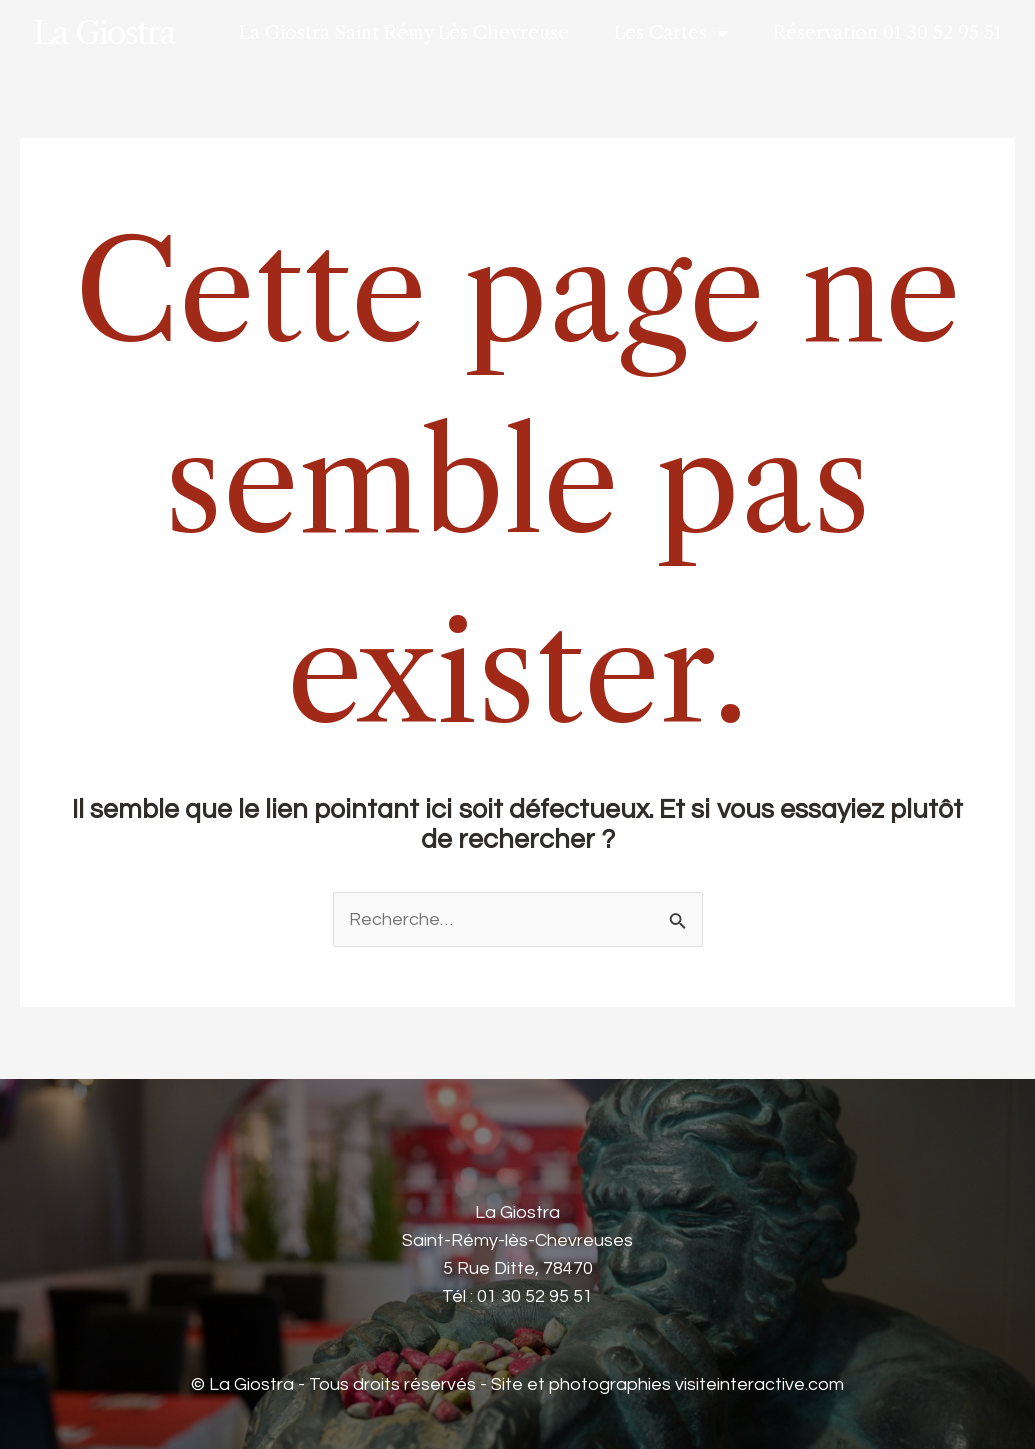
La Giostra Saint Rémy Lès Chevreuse (404, 33)
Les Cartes (671, 33)
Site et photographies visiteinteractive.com (667, 1384)
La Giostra (103, 32)
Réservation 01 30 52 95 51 (887, 33)
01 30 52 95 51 (535, 1296)
